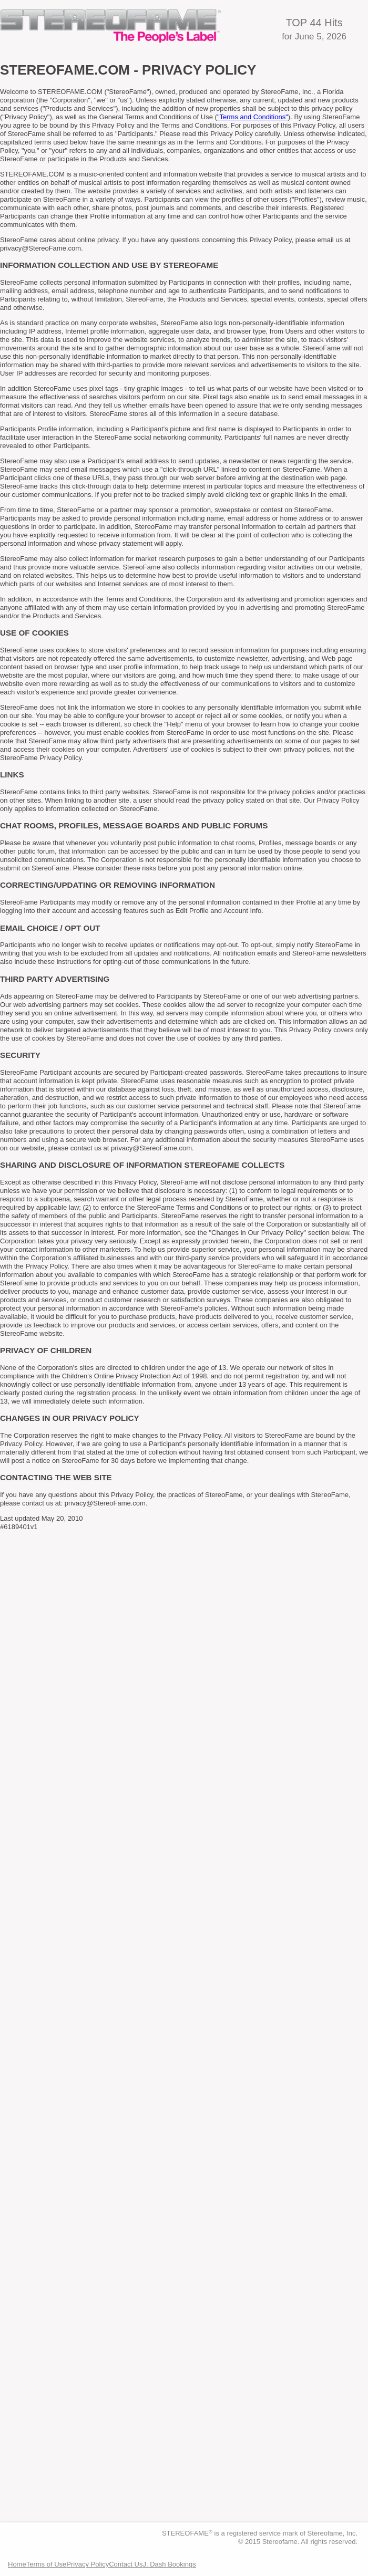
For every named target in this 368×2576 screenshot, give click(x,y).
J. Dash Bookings (169, 2564)
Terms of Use (46, 2564)
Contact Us (125, 2564)
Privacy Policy (87, 2564)
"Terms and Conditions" (252, 117)
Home (17, 2564)
